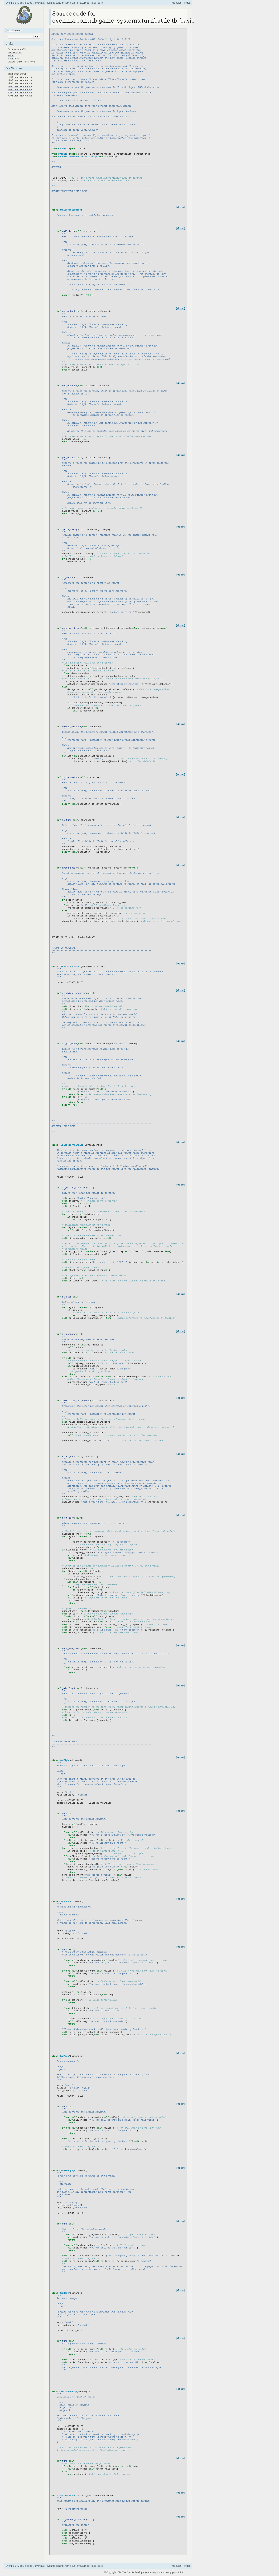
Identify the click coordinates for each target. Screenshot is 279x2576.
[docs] (180, 207)
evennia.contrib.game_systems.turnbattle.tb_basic (74, 2)
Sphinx (174, 2572)
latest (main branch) (17, 73)
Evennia (10, 2)
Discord (11, 61)
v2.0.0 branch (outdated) (20, 89)
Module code (24, 2)
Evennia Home (15, 52)
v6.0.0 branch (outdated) (20, 77)
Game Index (13, 58)
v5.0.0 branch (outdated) (20, 80)
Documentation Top (17, 49)
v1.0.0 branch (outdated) (20, 92)
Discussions (23, 61)
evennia (39, 2)
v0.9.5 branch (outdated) (20, 95)
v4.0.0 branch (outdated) (20, 83)
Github (11, 55)
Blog (32, 61)
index (187, 2)
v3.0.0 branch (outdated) (20, 86)
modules (176, 2)
